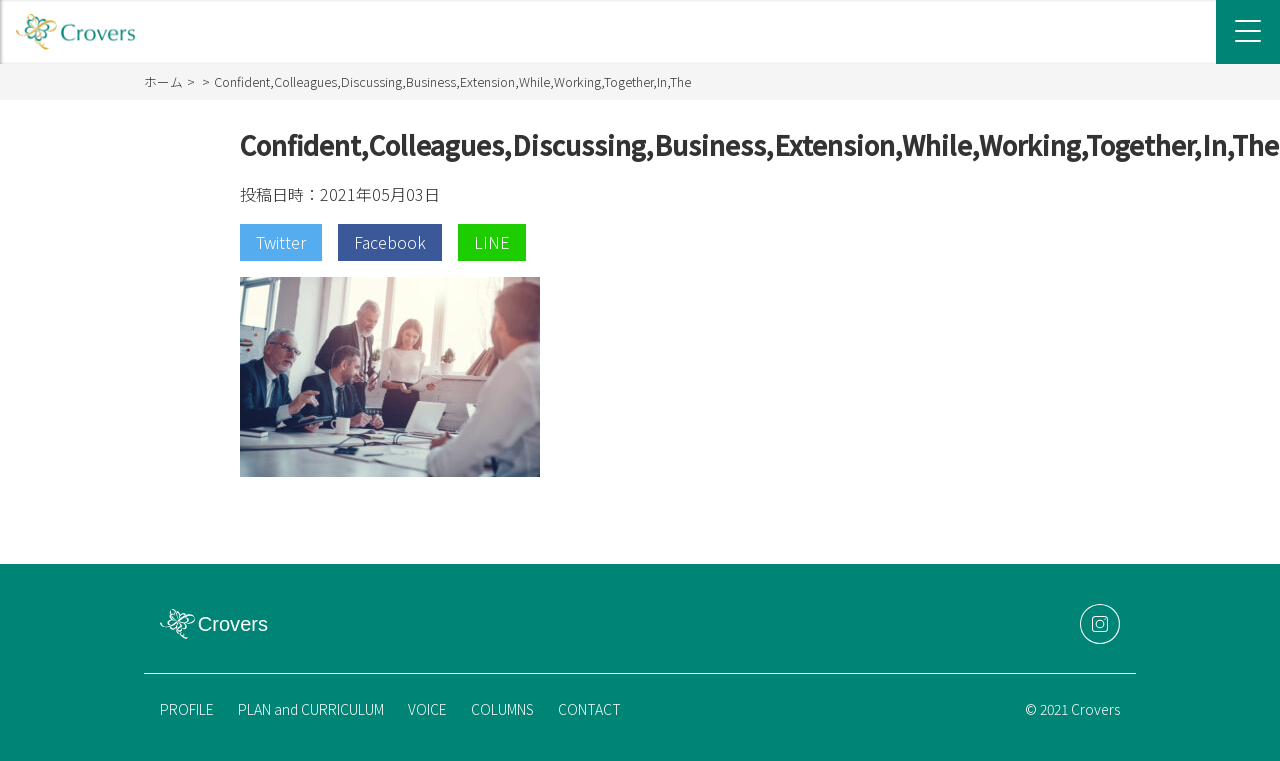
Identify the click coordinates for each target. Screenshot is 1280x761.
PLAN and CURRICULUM (311, 709)
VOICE (427, 709)
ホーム (163, 81)
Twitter (281, 242)
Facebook (390, 242)
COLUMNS (502, 709)
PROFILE (187, 709)
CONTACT (589, 709)
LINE (492, 242)
